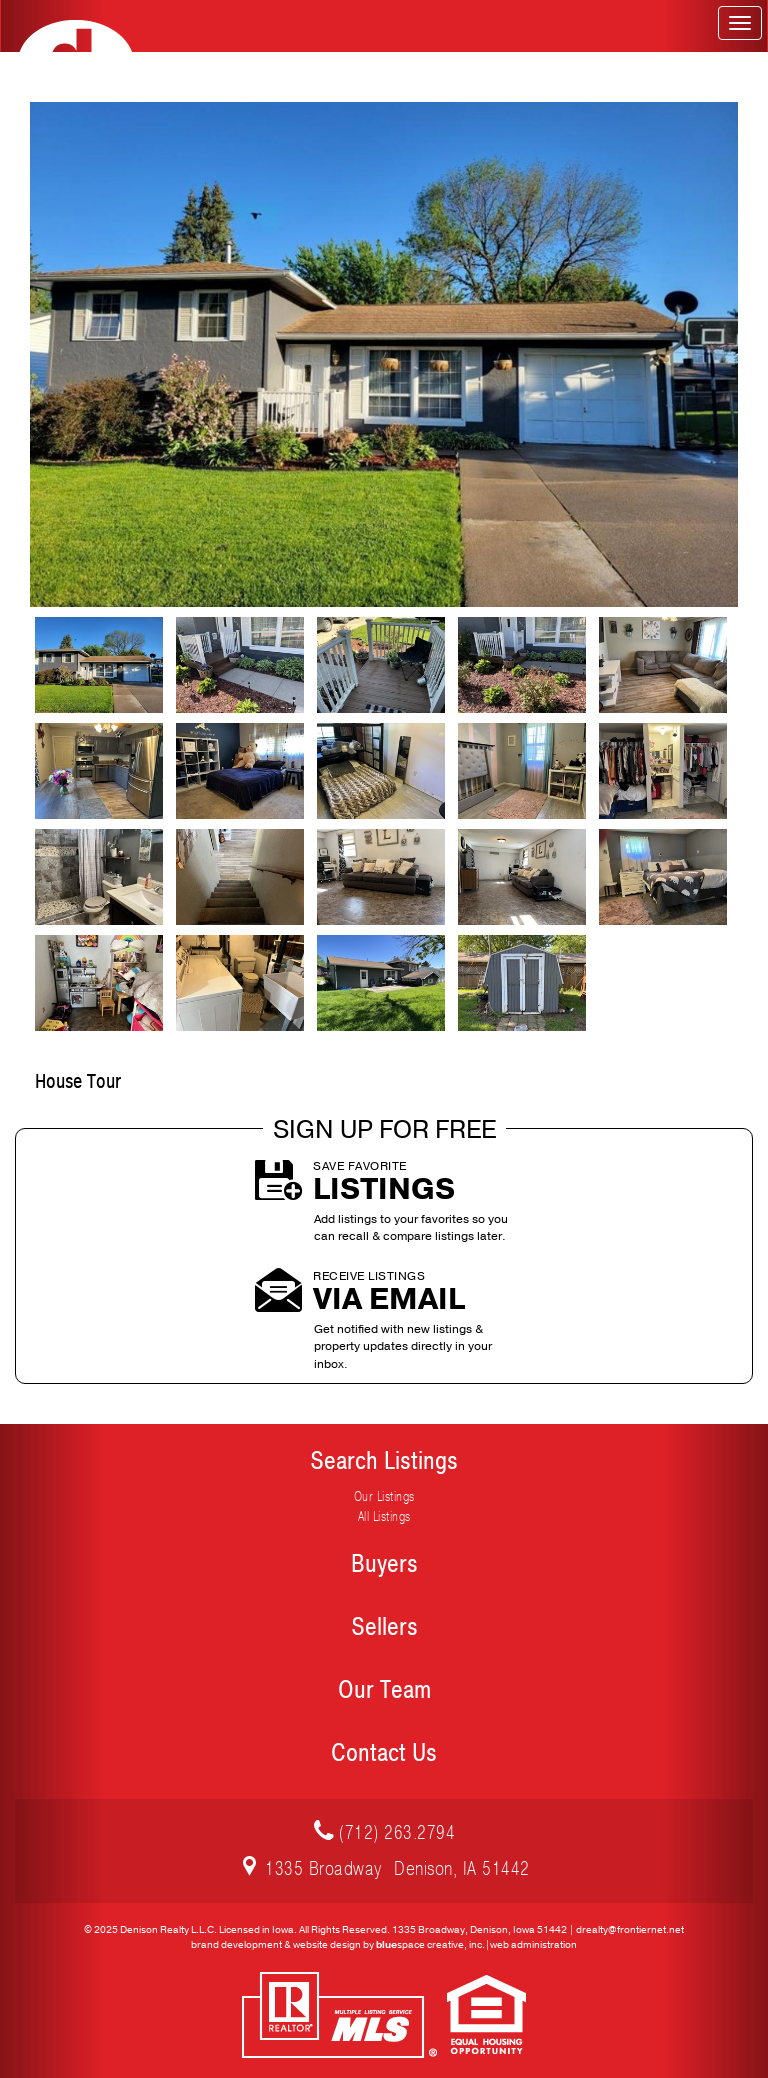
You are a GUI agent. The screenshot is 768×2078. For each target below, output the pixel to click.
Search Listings (384, 1461)
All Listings (384, 1516)
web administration (533, 1945)
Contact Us (384, 1753)
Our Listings (384, 1496)
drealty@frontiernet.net (630, 1930)
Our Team (384, 1690)
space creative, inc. (430, 1945)
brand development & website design (276, 1945)
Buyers (384, 1564)
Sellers (384, 1627)
